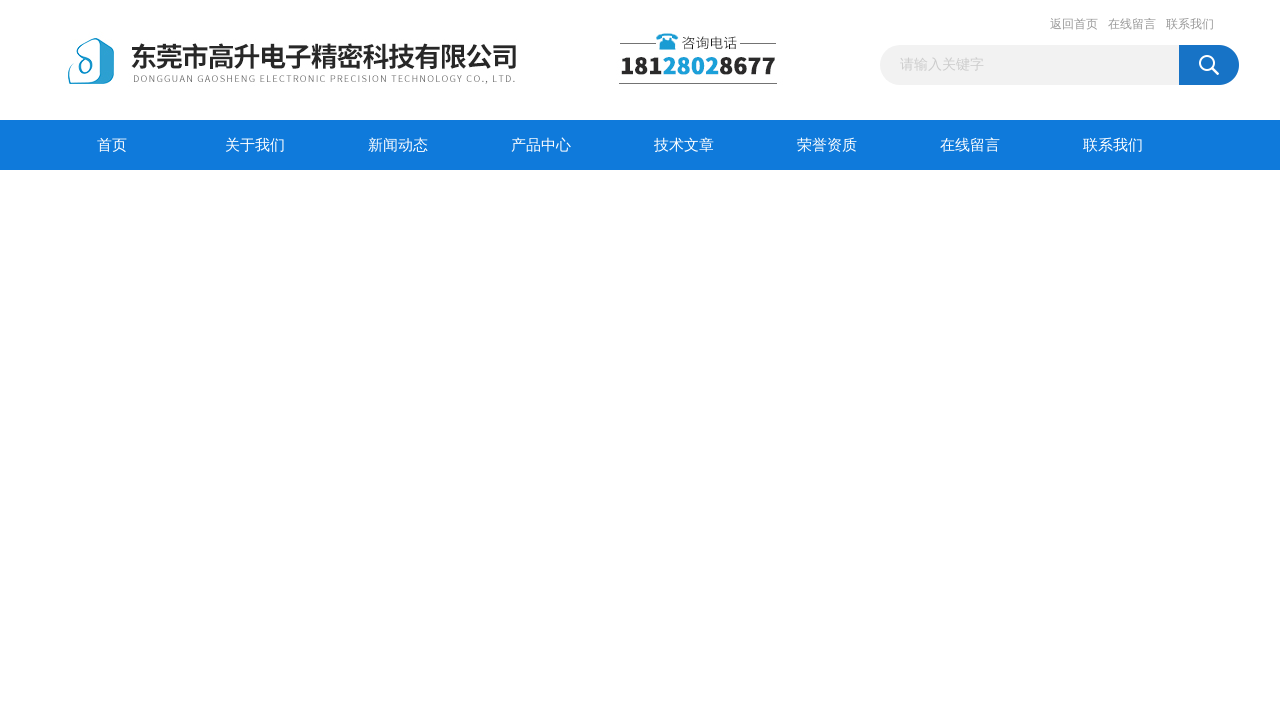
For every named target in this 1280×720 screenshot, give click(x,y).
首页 (112, 145)
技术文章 (684, 145)
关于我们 (255, 145)
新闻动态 (398, 145)
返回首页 (1074, 24)
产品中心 (541, 145)
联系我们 (1190, 24)
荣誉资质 (827, 145)
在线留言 (1132, 24)
